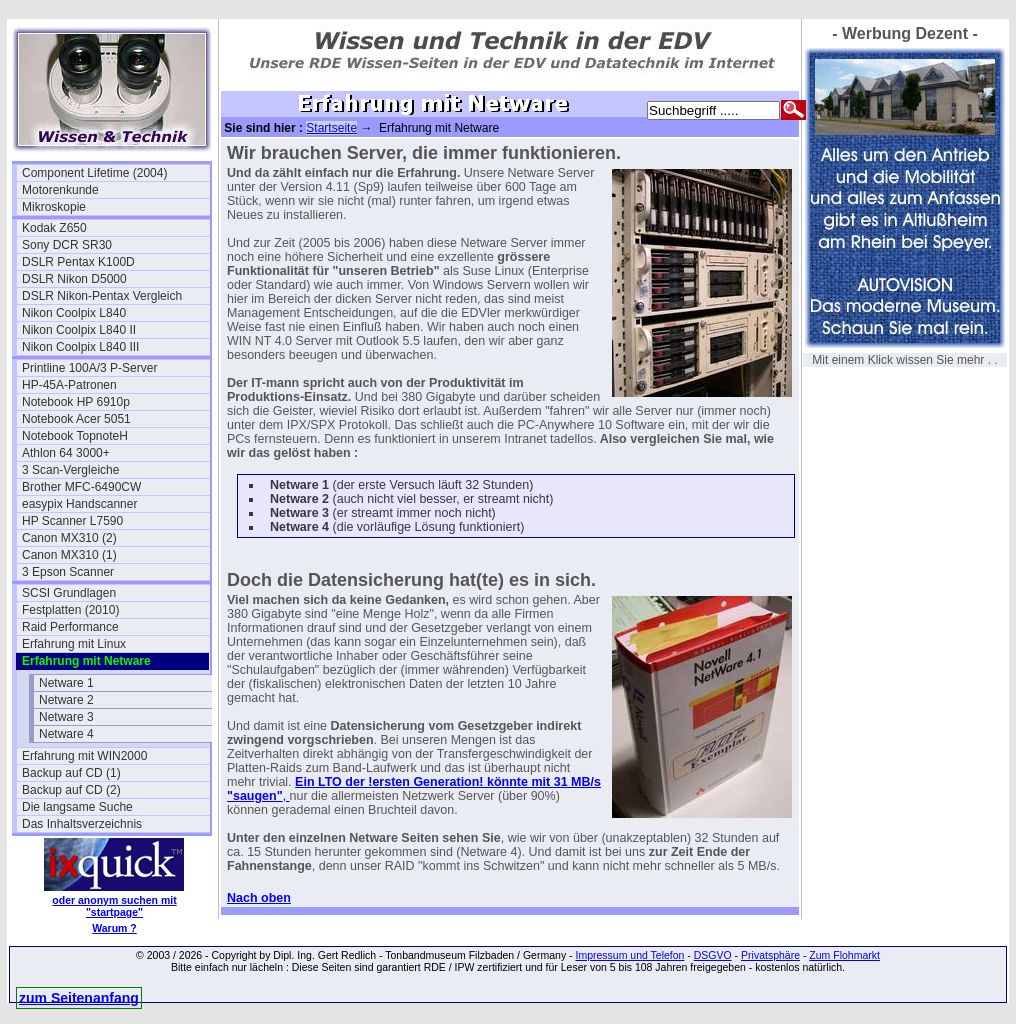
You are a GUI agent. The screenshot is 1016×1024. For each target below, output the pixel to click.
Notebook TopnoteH (75, 436)
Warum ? (114, 928)
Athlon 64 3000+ (66, 453)
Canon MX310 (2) (69, 538)
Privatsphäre (770, 955)
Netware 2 (66, 700)
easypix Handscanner (79, 504)
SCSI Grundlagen (69, 593)
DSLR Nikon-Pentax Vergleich (102, 296)
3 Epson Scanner (68, 572)
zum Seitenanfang (79, 998)
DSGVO (713, 955)
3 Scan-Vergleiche (70, 470)
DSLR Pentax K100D (78, 262)
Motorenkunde (60, 190)
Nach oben (259, 898)
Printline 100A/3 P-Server (89, 368)
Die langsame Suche (77, 807)
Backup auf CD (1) (71, 773)
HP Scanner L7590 (72, 521)
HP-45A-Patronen (69, 385)
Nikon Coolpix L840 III (80, 347)
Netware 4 (66, 734)
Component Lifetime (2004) (94, 173)
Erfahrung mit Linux (74, 644)
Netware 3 (66, 717)
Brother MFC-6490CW (81, 487)
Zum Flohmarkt (844, 955)
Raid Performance (70, 627)
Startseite (331, 128)
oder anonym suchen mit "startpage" (114, 906)
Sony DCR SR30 (67, 245)
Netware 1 (66, 683)
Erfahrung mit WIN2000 (84, 756)
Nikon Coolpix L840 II (79, 330)
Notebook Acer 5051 (76, 419)
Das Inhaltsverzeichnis (82, 824)
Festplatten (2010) (70, 610)
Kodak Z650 (54, 228)
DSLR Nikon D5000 (74, 279)
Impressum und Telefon (629, 955)
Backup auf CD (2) (71, 790)
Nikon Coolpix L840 (74, 313)
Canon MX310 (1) (69, 555)
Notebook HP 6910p (76, 402)
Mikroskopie (54, 207)
